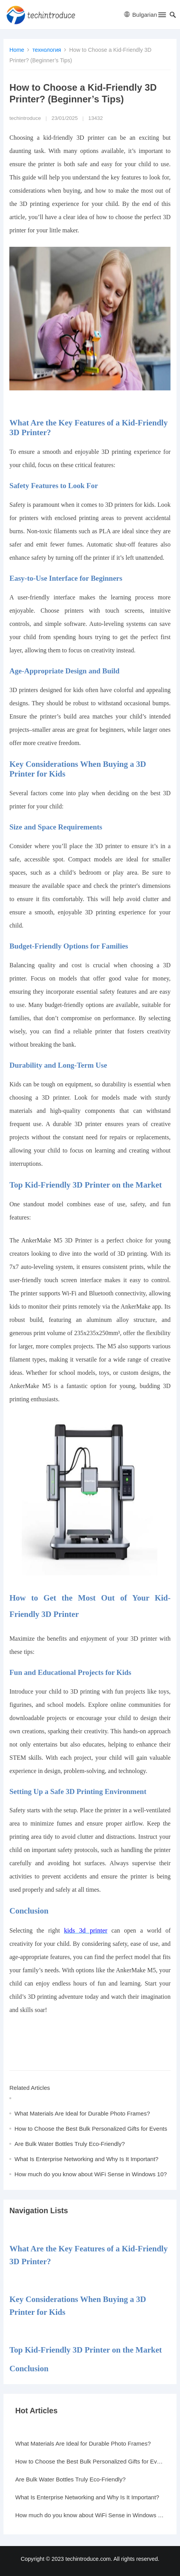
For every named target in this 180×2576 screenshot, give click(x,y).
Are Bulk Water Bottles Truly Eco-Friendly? (69, 2143)
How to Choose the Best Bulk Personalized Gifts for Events (90, 2128)
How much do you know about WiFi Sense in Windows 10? (90, 2174)
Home (16, 50)
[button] (161, 16)
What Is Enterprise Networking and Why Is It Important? (86, 2159)
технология (46, 50)
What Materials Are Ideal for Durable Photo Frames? (82, 2113)
